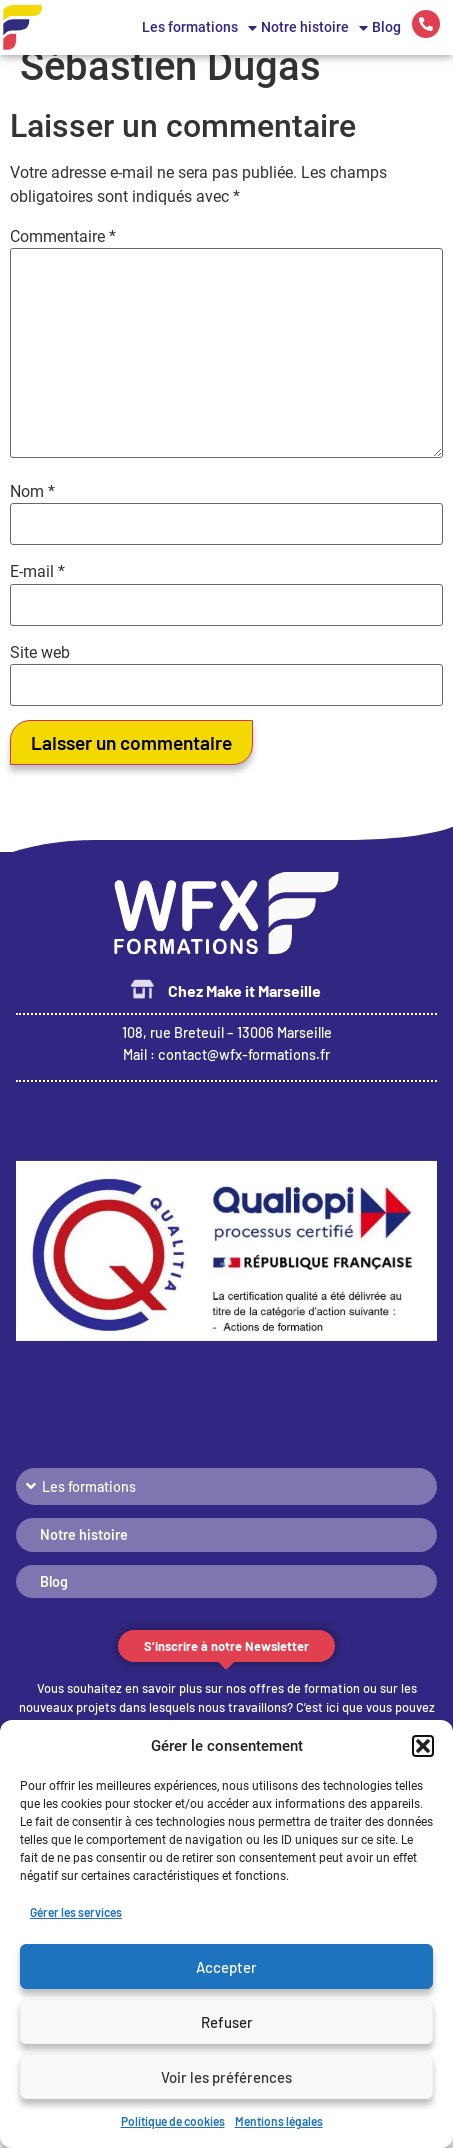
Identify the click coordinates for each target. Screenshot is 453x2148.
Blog (386, 27)
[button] (423, 1746)
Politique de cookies (173, 2121)
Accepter (226, 1967)
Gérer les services (76, 1912)
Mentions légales (279, 2121)
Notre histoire (314, 28)
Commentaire (63, 257)
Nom (32, 512)
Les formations (199, 28)
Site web (40, 673)
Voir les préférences (226, 2077)
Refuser (227, 2022)
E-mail (37, 593)
